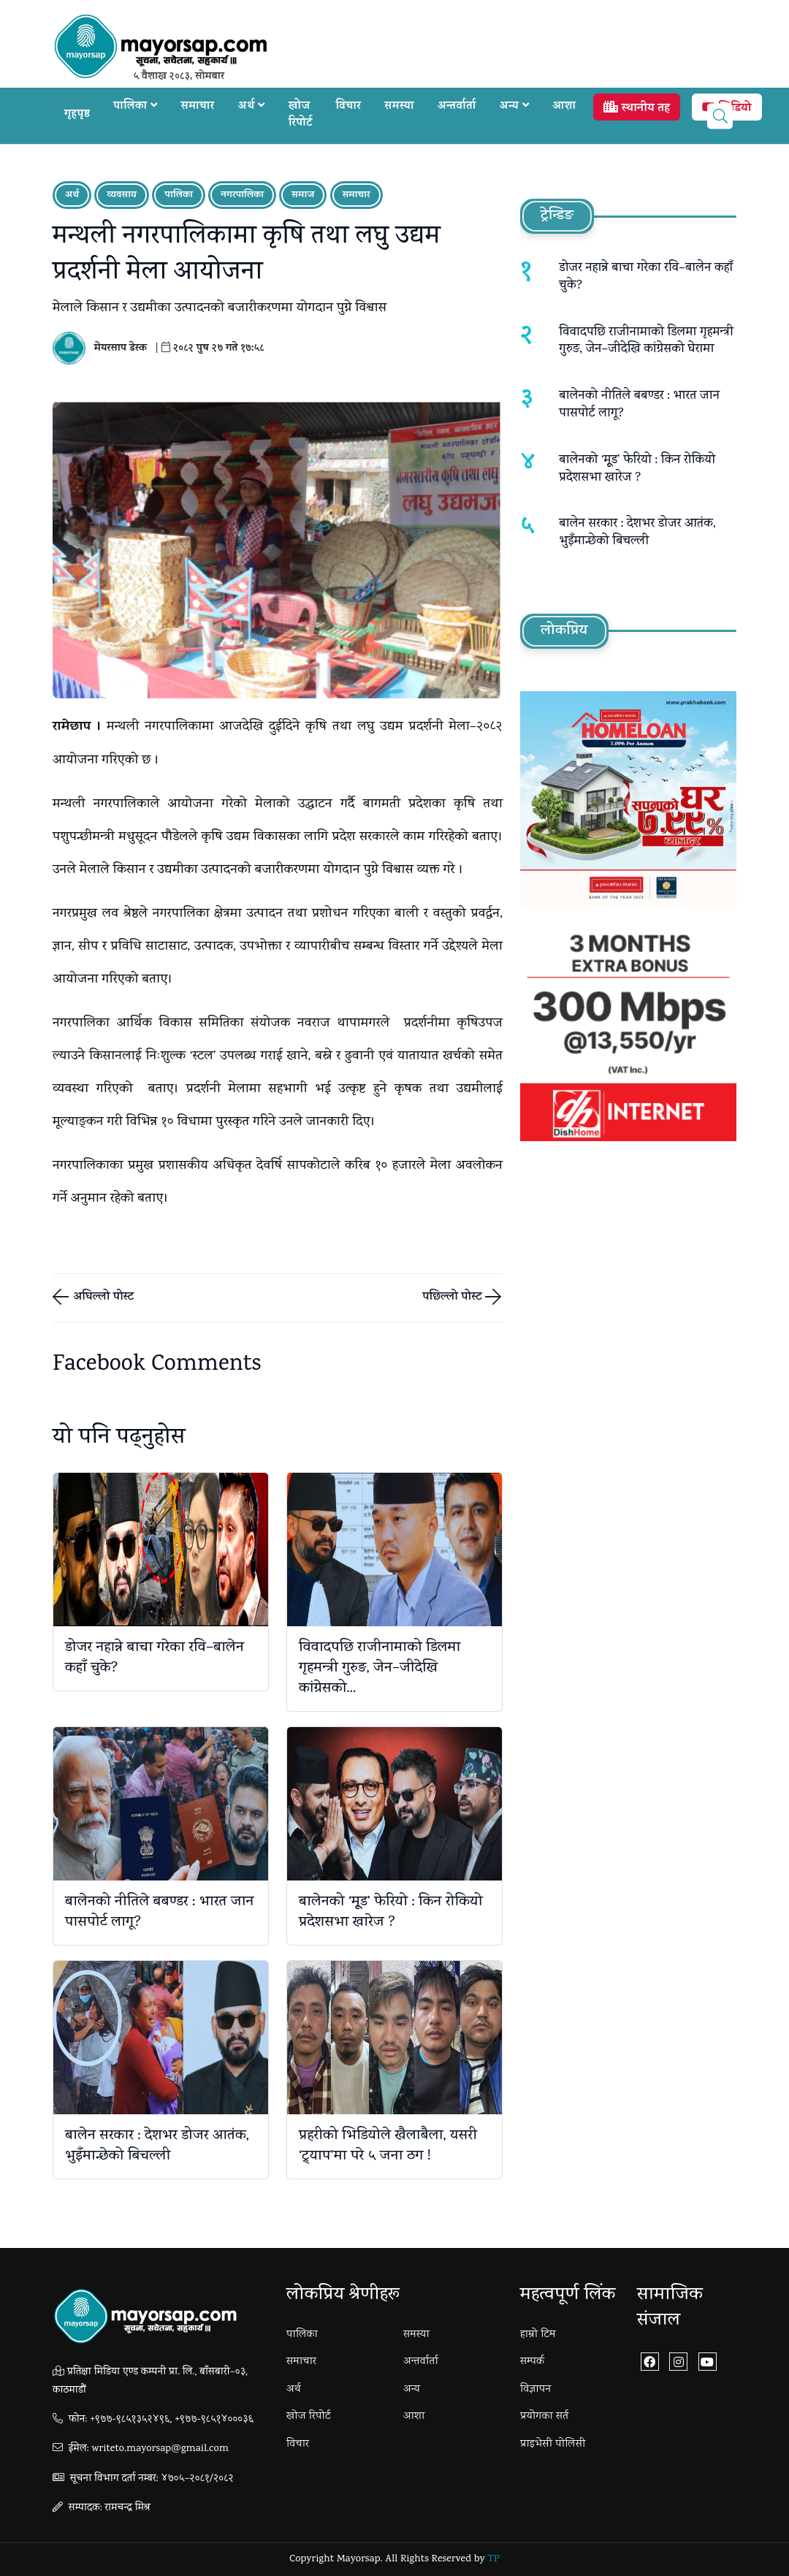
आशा (564, 107)
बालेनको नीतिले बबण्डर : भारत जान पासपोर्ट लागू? (159, 1912)
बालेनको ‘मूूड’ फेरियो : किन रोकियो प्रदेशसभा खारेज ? (391, 1912)
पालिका (135, 107)
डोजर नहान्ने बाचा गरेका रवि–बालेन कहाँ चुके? (154, 1658)
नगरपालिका (242, 195)
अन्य (515, 107)
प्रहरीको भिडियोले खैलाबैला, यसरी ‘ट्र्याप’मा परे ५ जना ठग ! (388, 2146)
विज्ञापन (535, 2390)
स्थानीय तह (636, 108)
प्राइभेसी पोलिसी (552, 2444)
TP (493, 2559)
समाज (302, 195)
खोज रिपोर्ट (301, 115)
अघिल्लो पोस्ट (102, 1298)
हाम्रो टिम (538, 2335)
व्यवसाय (122, 195)
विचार (348, 107)
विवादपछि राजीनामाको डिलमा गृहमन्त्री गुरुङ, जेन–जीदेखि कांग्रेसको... (379, 1668)
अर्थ (251, 107)
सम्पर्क (532, 2362)
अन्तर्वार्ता (457, 107)
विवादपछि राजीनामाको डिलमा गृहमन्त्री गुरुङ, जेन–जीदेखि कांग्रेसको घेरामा (646, 341)
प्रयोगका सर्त (544, 2417)
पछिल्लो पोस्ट (453, 1298)
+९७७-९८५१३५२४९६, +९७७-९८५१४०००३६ (172, 2420)
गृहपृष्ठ (77, 115)
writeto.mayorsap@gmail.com (159, 2449)
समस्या (399, 107)
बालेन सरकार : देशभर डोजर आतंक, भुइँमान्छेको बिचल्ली (157, 2146)
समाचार (198, 107)
